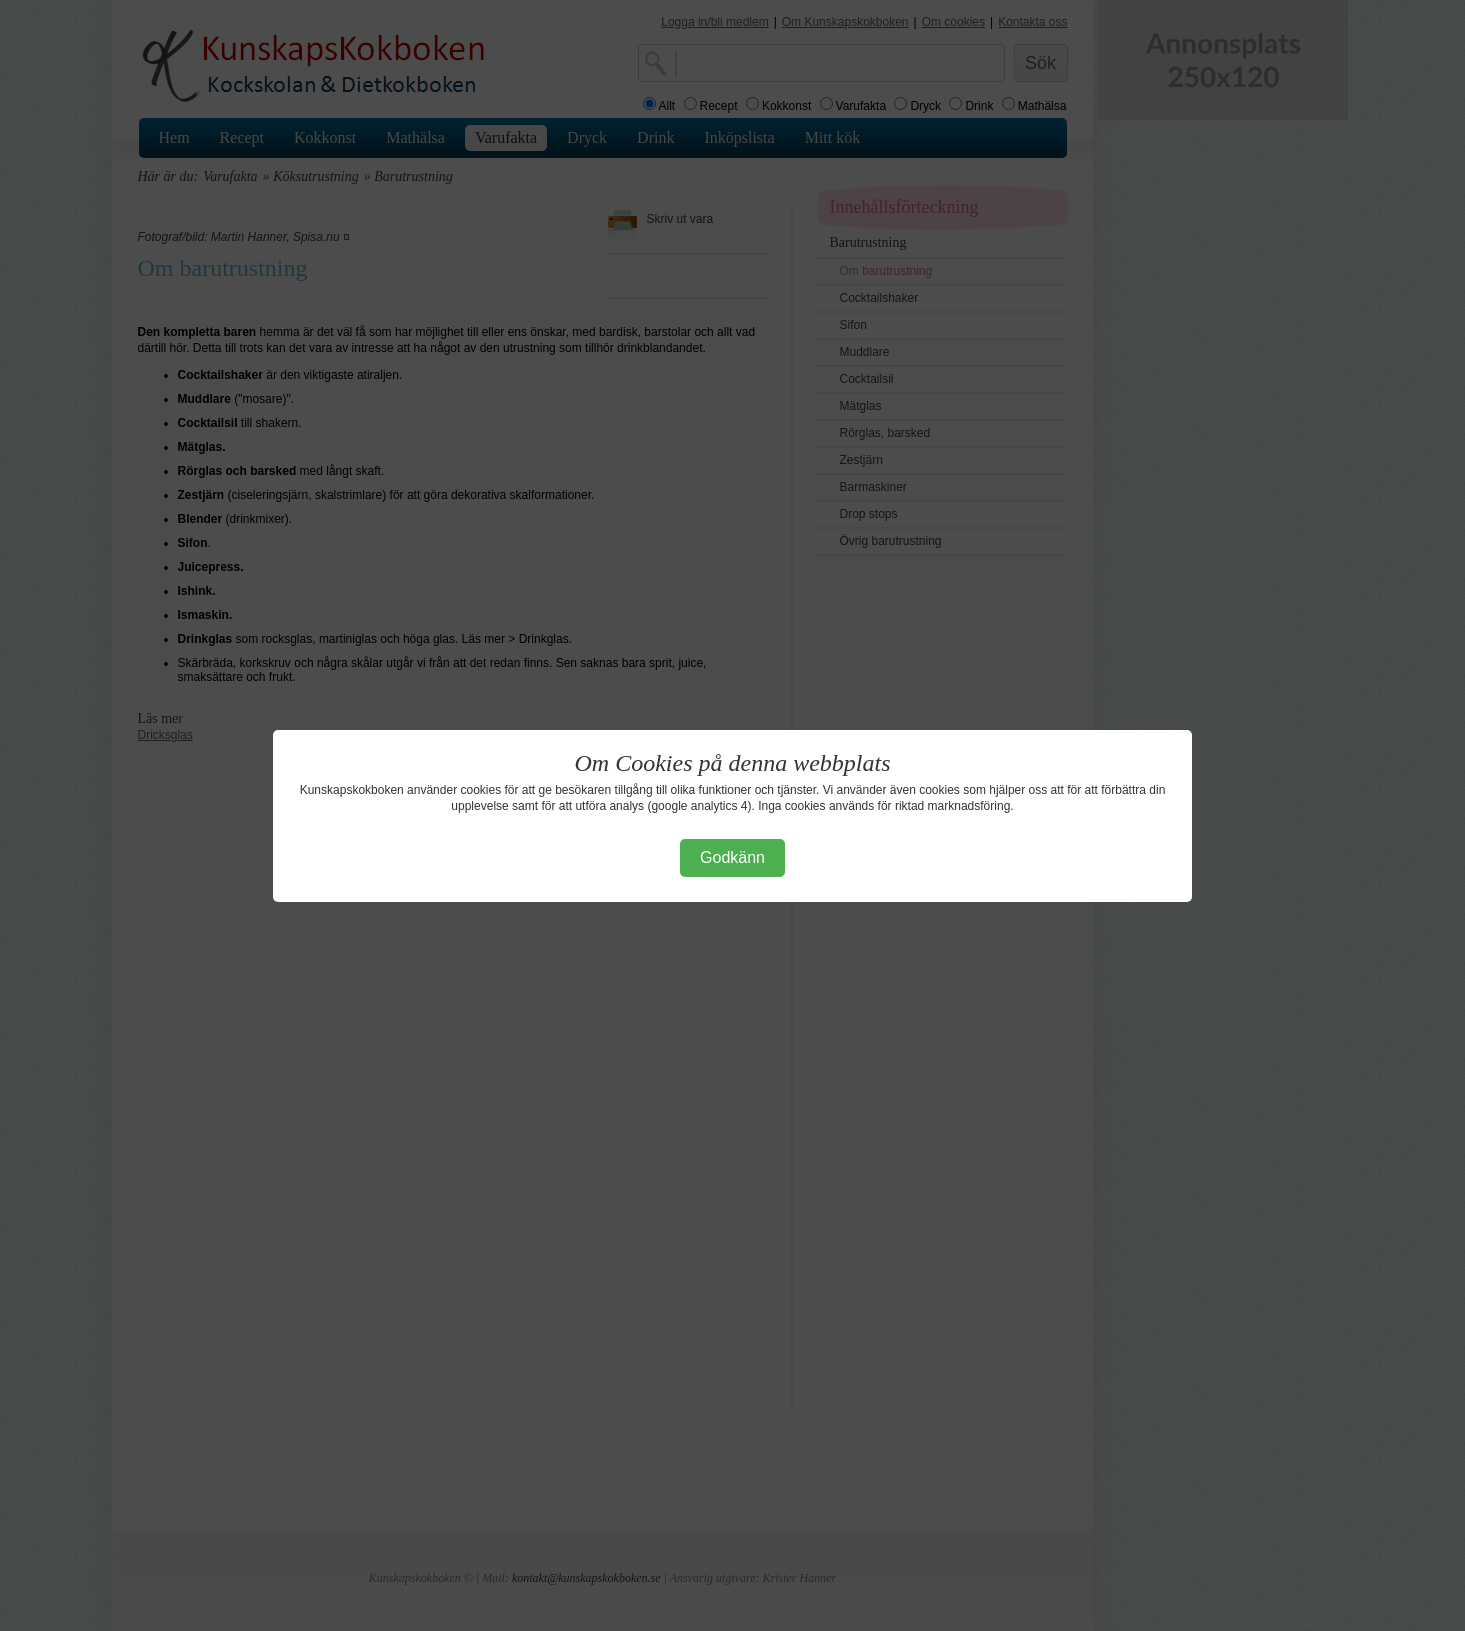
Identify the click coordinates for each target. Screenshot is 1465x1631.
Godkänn (732, 857)
